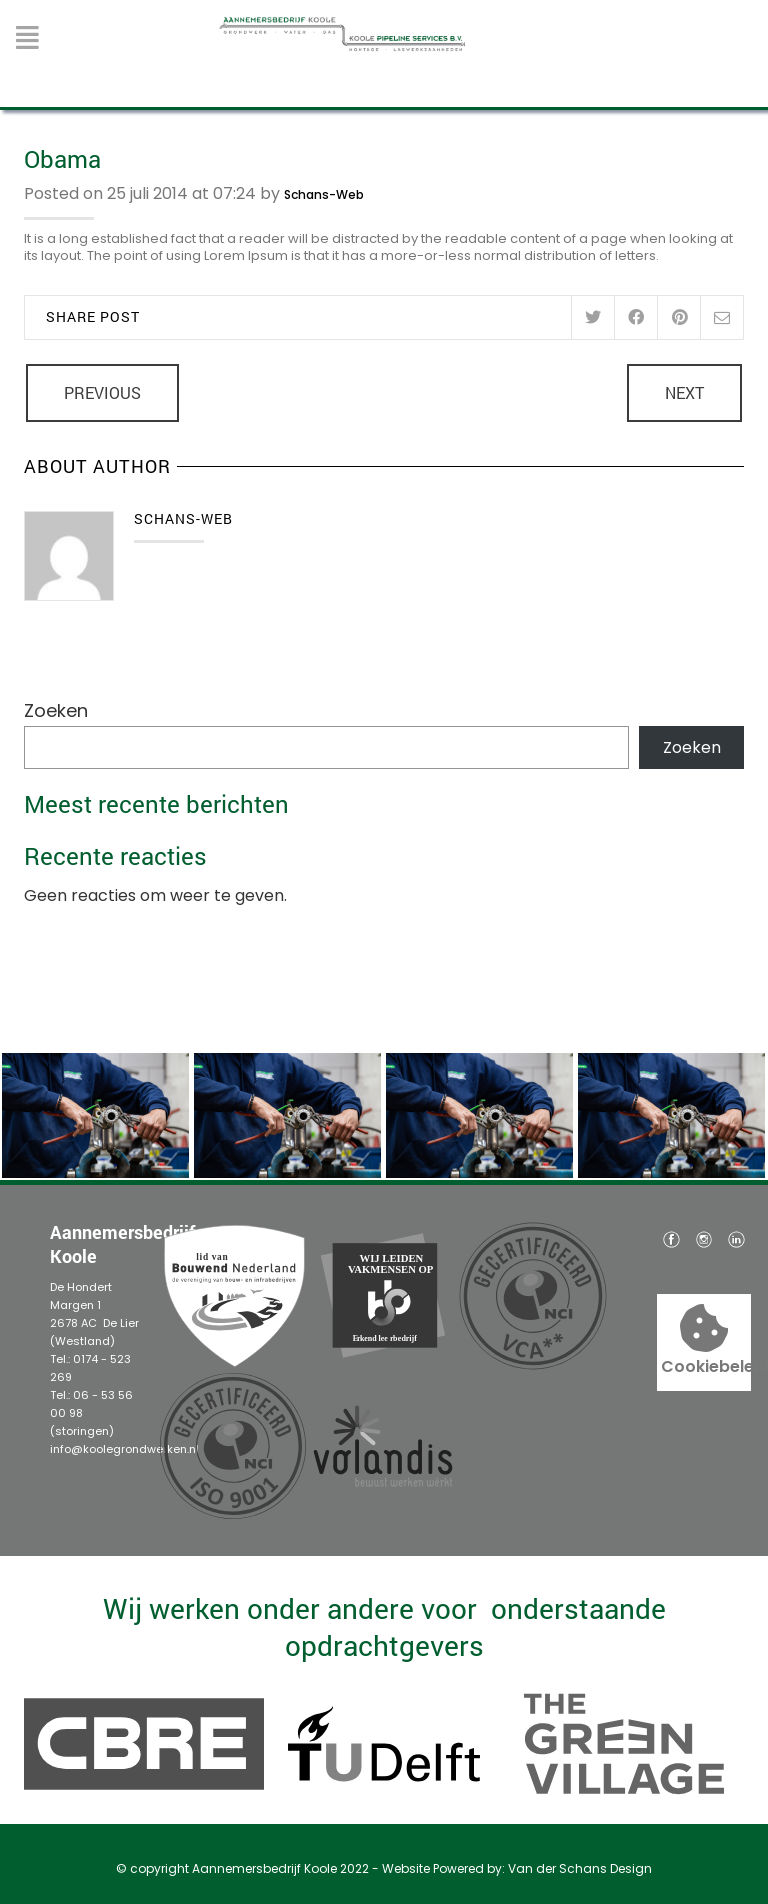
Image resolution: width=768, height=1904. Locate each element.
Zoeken (56, 711)
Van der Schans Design (580, 1868)
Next (684, 392)
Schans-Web (324, 194)
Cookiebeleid (705, 1341)
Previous (102, 392)
